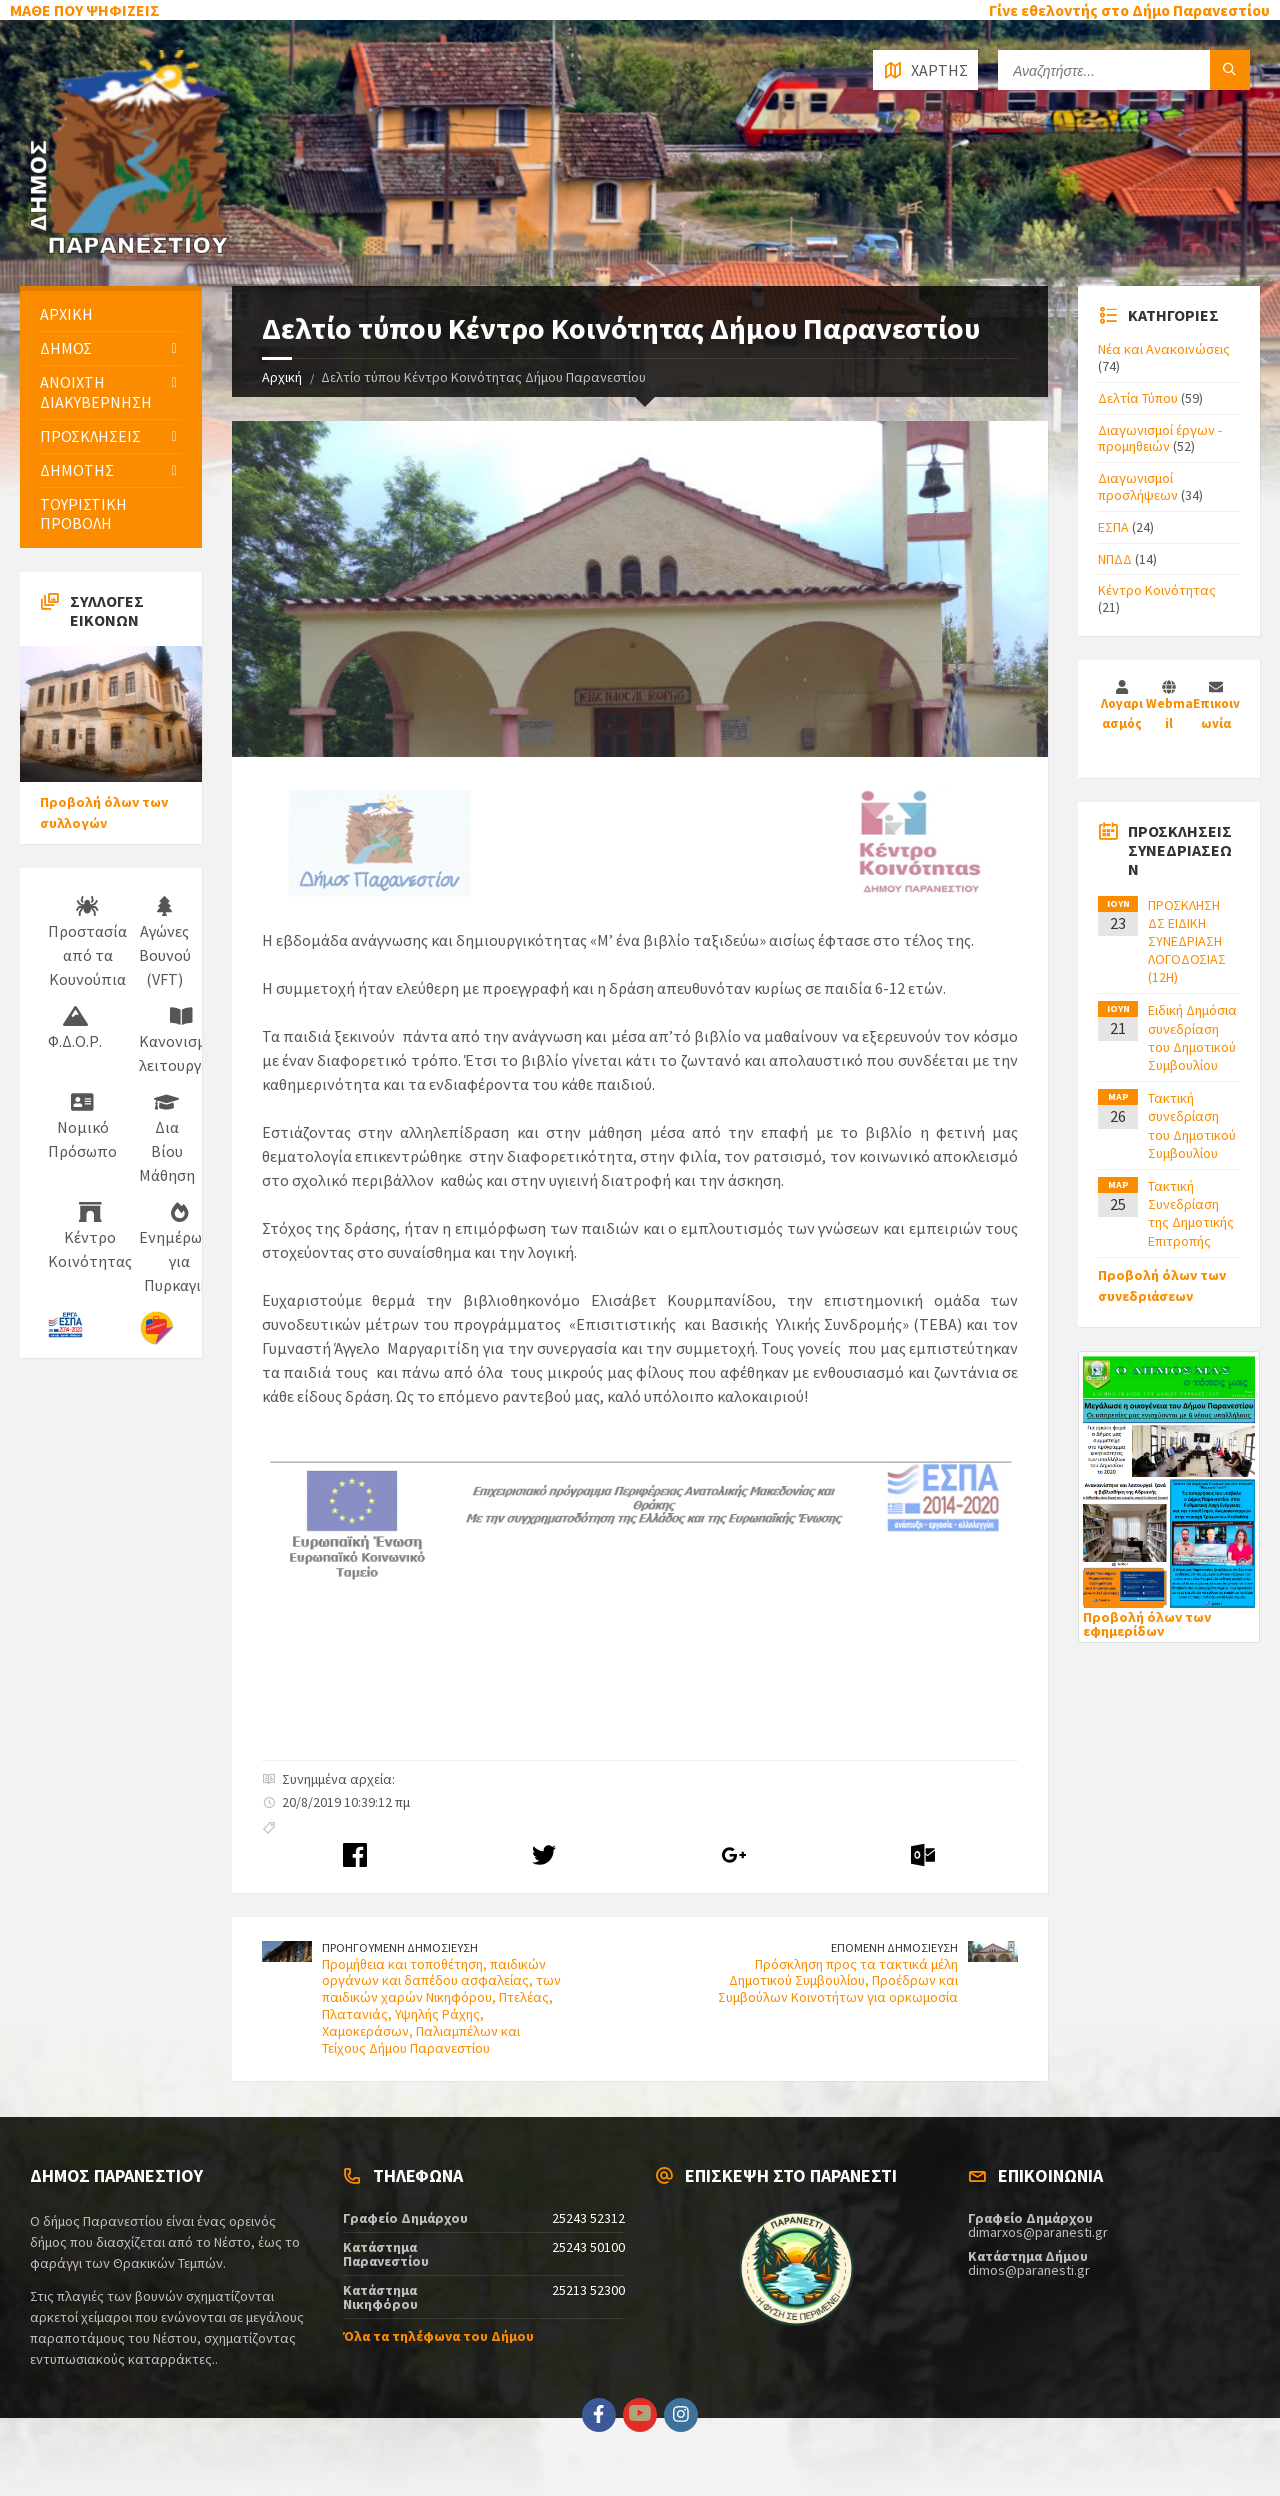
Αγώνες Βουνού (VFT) (165, 943)
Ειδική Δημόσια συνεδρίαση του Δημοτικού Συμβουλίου (1192, 1037)
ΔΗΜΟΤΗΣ (77, 470)
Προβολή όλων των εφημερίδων (1147, 1624)
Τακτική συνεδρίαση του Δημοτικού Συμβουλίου (1192, 1125)
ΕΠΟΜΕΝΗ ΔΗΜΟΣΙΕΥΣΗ (894, 1947)
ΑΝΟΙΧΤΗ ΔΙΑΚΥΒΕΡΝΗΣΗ (96, 391)
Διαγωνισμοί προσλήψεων (1138, 486)
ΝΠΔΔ (1115, 559)
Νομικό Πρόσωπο (82, 1127)
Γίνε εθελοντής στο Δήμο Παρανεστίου (1129, 10)
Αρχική (282, 377)
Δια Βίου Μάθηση (167, 1139)
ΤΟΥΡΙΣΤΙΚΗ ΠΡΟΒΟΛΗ (83, 513)
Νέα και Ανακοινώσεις (1164, 349)
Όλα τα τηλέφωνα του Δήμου (438, 2336)
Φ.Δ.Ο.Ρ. (75, 1029)
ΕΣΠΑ (1113, 527)
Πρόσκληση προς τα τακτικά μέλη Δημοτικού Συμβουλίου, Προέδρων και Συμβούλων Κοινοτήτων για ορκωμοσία (838, 1981)
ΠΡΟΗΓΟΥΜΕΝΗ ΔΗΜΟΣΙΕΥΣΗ (400, 1947)
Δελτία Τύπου (1138, 398)
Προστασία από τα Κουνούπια (87, 943)
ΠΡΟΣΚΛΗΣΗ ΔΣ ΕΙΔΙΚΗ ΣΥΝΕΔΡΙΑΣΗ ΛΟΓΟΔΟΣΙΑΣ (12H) (1187, 941)
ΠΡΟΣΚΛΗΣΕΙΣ (90, 436)
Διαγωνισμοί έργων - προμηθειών (1160, 438)
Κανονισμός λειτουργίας (181, 1041)
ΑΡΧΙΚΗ (66, 314)
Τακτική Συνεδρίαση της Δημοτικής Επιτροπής (1191, 1213)
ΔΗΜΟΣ (66, 348)
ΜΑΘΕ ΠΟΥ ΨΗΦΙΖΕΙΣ (85, 10)
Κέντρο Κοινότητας (90, 1237)
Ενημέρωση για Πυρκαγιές (179, 1249)
